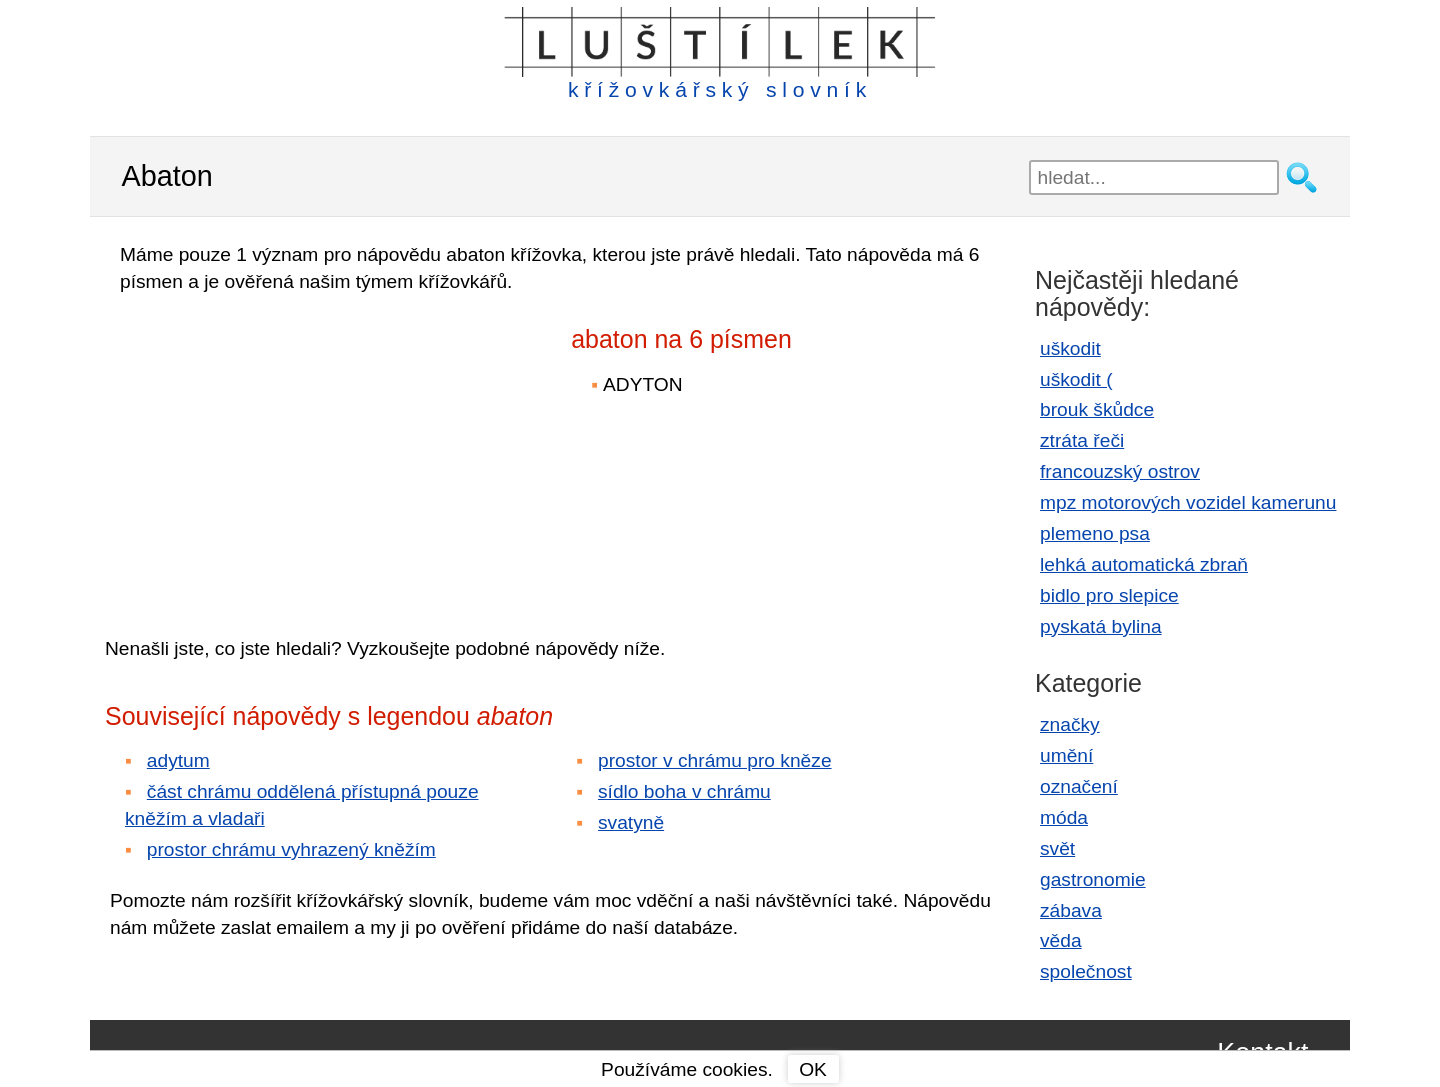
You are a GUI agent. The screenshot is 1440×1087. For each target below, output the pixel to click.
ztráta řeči (1082, 440)
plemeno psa (1095, 533)
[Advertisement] (280, 451)
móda (1064, 817)
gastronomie (1093, 879)
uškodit (1070, 348)
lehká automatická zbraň (1144, 564)
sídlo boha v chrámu (684, 791)
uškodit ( (1076, 379)
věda (1061, 940)
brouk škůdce (1097, 409)
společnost (1086, 971)
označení (1079, 786)
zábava (1071, 910)
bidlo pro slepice (1109, 595)
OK (813, 1069)
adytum (178, 760)
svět (1057, 848)
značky (1070, 724)
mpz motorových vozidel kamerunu (1188, 502)
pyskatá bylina (1101, 626)
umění (1066, 755)
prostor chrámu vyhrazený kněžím (291, 849)
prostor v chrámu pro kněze (715, 760)
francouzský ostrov (1120, 471)
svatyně (631, 822)
